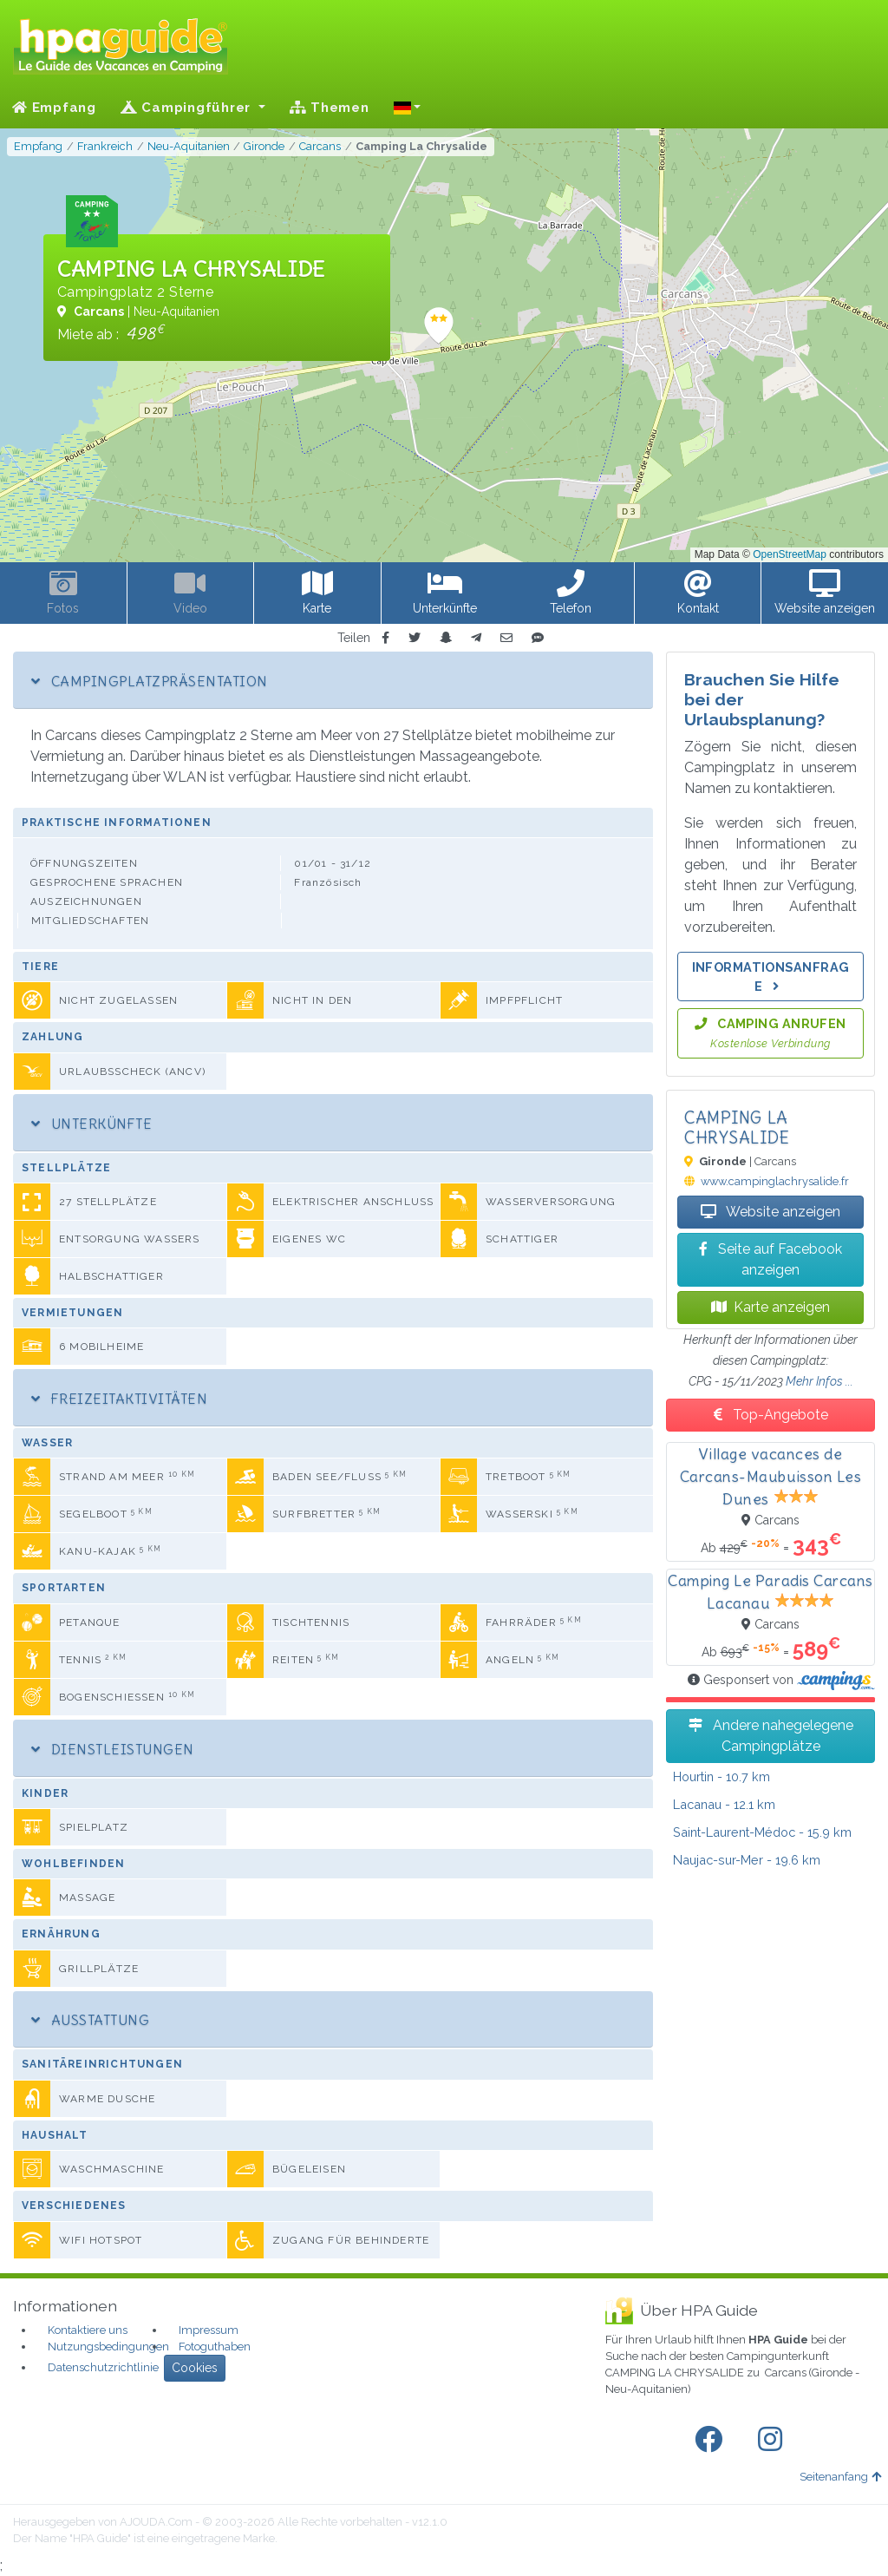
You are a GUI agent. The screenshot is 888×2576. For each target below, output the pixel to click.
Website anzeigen (770, 1211)
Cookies (195, 2368)
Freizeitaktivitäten (119, 1398)
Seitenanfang (840, 2476)
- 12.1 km (724, 1804)
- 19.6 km (746, 1859)
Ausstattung (90, 2020)
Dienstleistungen (112, 1749)
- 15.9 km (762, 1832)
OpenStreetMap (789, 554)
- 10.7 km (721, 1776)
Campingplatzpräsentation (149, 681)
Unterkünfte (91, 1123)
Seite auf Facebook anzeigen (770, 1259)
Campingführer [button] (188, 107)
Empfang (54, 107)
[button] (408, 107)
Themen (329, 107)
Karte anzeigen (770, 1307)
